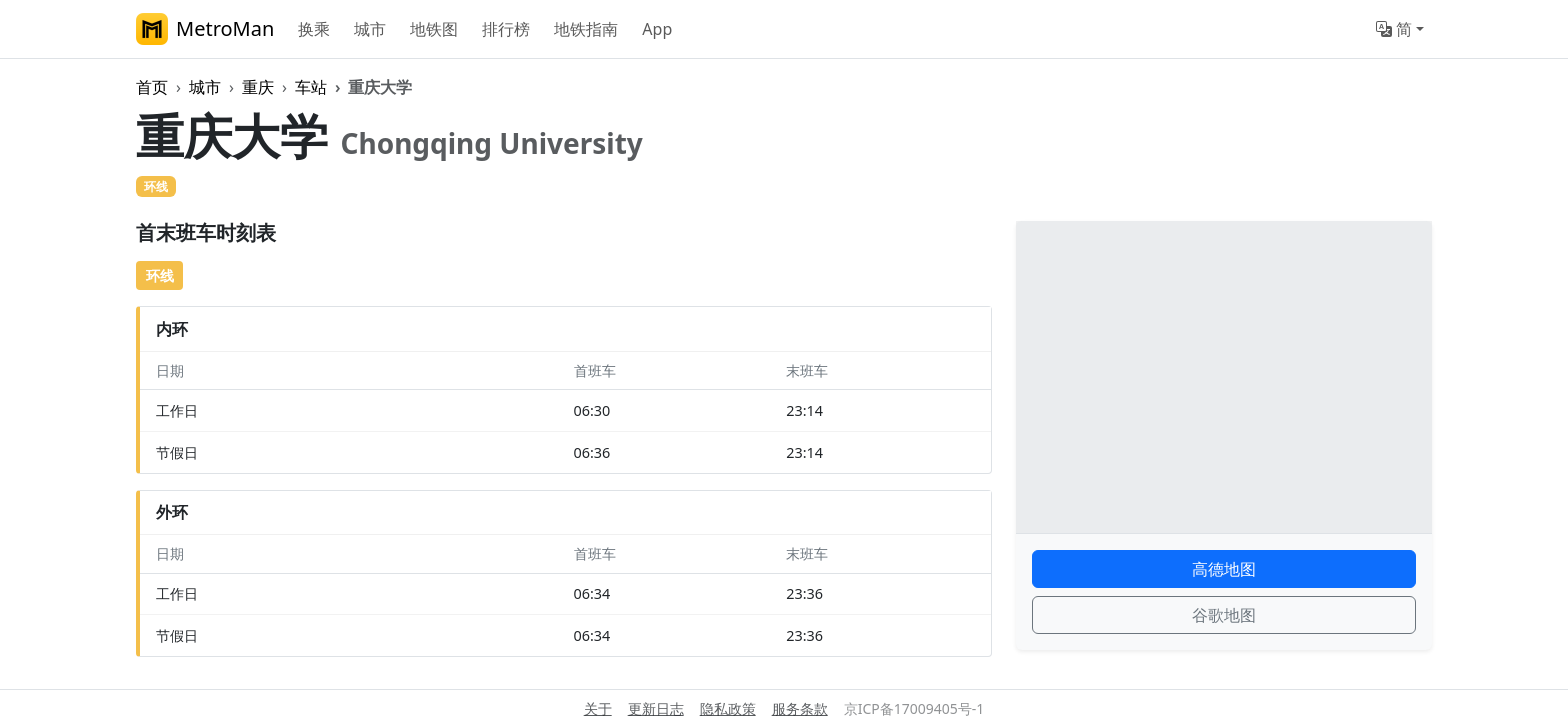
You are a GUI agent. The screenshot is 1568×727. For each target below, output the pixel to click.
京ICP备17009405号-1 (914, 708)
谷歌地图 (1224, 615)
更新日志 (656, 708)
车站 (311, 87)
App (657, 29)
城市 (370, 29)
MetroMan (205, 29)
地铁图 (434, 29)
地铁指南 (586, 29)
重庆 (258, 87)
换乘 (314, 29)
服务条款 (800, 708)
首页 (152, 87)
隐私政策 (728, 708)
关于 (598, 708)
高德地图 (1224, 569)
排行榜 (506, 29)
